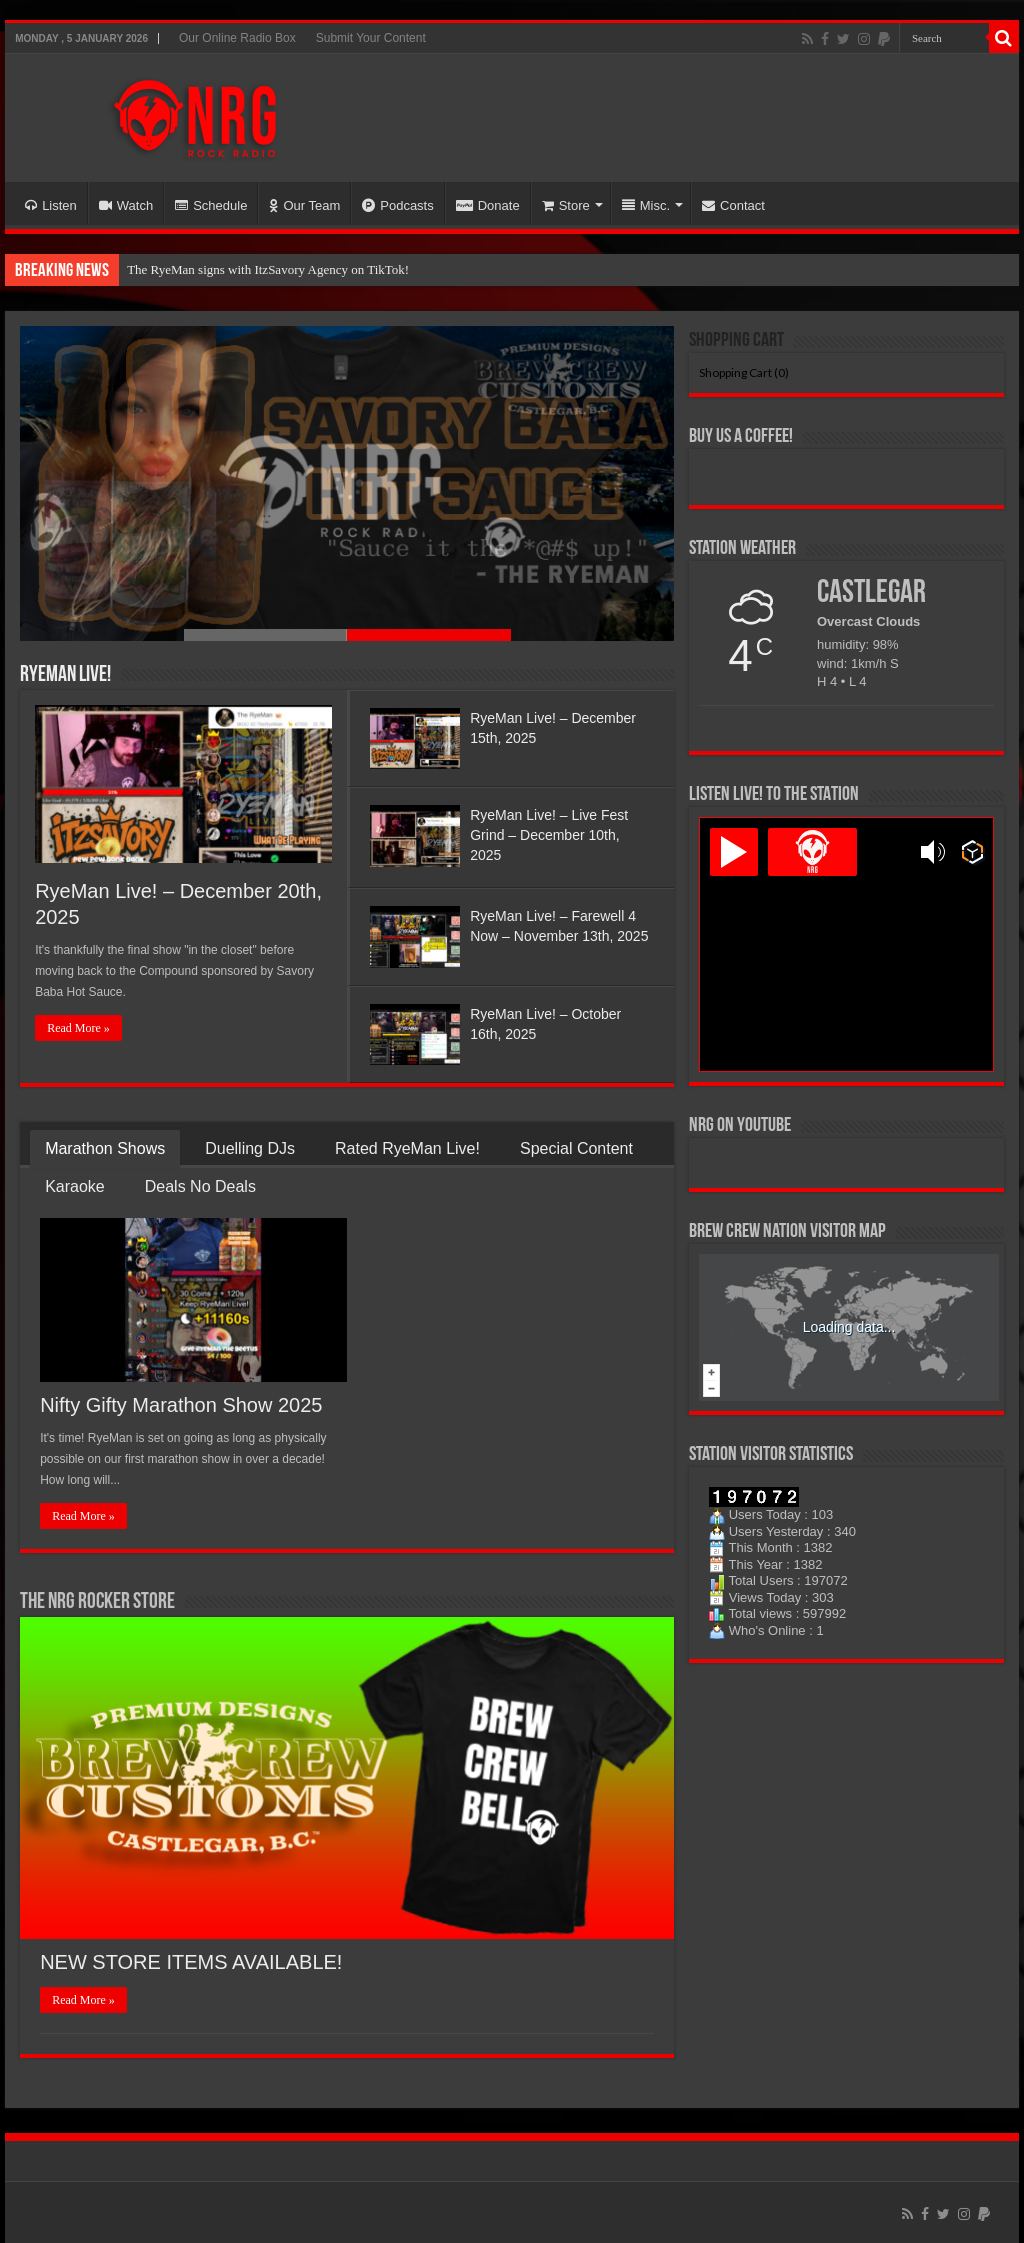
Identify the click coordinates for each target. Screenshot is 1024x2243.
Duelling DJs (250, 1148)
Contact (733, 205)
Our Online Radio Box (237, 38)
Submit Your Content (371, 38)
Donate (488, 205)
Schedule (211, 205)
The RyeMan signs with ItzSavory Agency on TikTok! (268, 269)
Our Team (304, 205)
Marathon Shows (105, 1148)
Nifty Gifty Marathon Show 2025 (181, 1405)
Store (566, 205)
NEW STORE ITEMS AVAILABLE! (191, 1962)
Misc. (646, 205)
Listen (51, 205)
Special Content (576, 1148)
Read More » (78, 1028)
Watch (126, 205)
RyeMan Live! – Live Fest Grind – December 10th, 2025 (549, 835)
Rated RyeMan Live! (407, 1148)
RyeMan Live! (65, 675)
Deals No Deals (200, 1186)
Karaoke (75, 1186)
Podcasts (397, 205)
